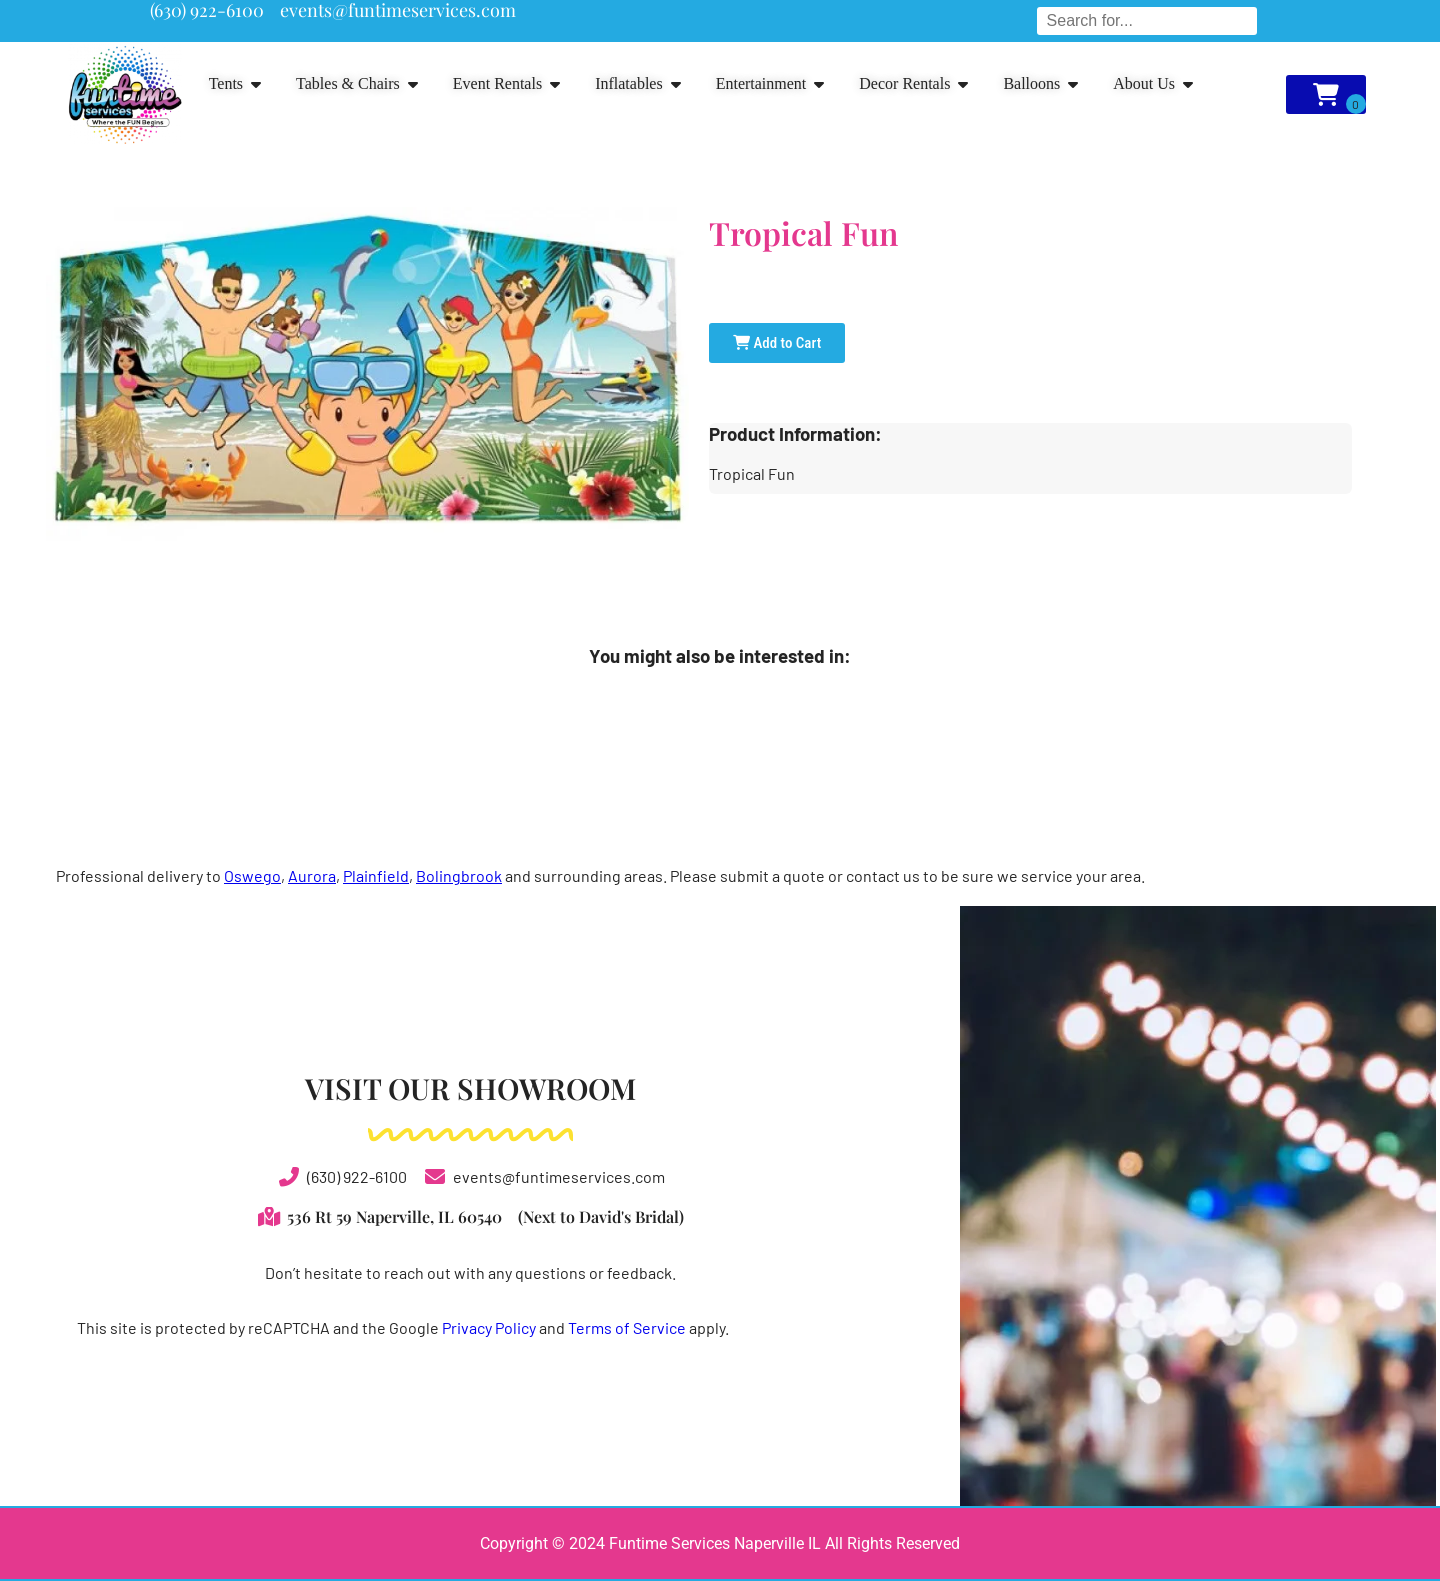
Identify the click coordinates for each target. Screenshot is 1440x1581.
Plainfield (376, 875)
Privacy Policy (489, 1327)
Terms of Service (627, 1327)
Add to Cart (777, 343)
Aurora (312, 875)
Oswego (252, 875)
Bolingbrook (459, 875)
